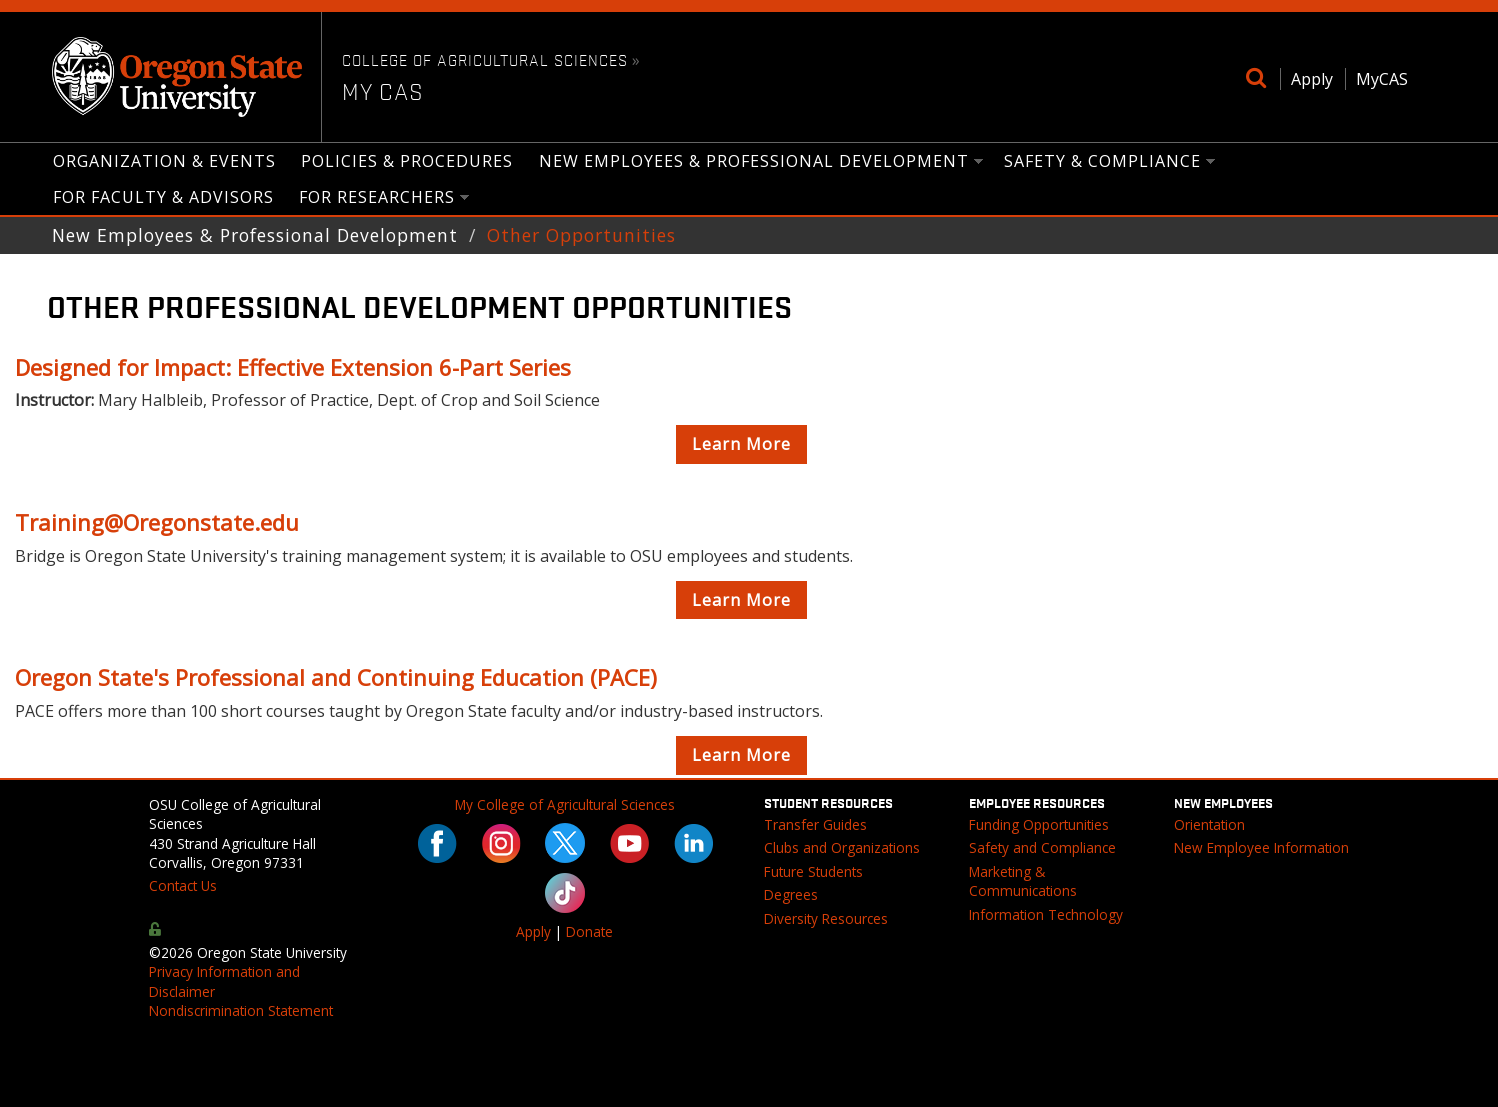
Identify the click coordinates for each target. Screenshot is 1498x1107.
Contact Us (183, 885)
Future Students (813, 871)
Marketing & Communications (1023, 881)
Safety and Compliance (1042, 847)
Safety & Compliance (1103, 162)
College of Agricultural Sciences (485, 59)
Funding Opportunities (1039, 824)
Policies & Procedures (407, 161)
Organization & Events (164, 161)
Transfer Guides (815, 824)
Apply (1312, 79)
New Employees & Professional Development (754, 162)
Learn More (741, 444)
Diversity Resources (826, 918)
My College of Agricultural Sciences (565, 804)
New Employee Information (1261, 847)
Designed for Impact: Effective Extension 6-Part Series (293, 367)
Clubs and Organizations (842, 847)
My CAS (383, 91)
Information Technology (1046, 914)
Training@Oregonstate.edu (157, 522)
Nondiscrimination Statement (241, 1010)
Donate (589, 931)
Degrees (791, 894)
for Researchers (378, 198)
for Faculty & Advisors (163, 197)
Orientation (1209, 824)
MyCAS (1382, 79)
